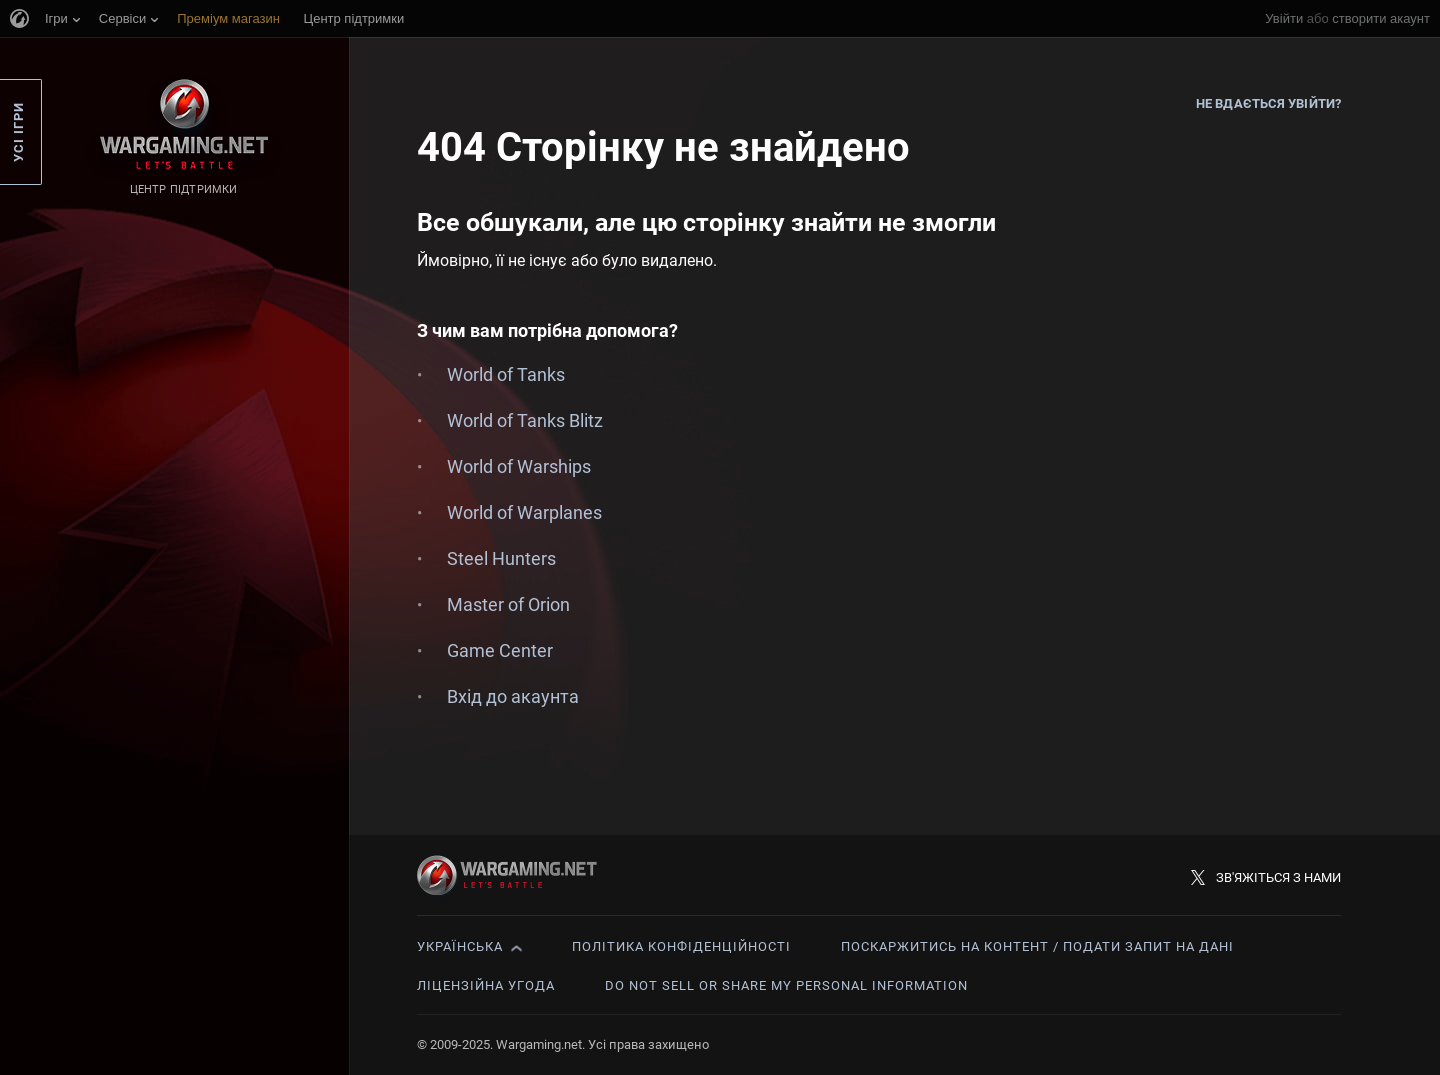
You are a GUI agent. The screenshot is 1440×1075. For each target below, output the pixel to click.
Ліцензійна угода (486, 985)
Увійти (1284, 18)
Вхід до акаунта (513, 696)
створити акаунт (1381, 18)
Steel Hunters (501, 558)
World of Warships (519, 466)
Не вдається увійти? (1268, 103)
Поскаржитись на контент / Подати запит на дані (1037, 946)
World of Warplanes (524, 512)
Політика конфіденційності (681, 946)
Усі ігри (18, 132)
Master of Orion (508, 604)
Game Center (500, 650)
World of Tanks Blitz (525, 420)
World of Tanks (506, 374)
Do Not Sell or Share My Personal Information (786, 985)
